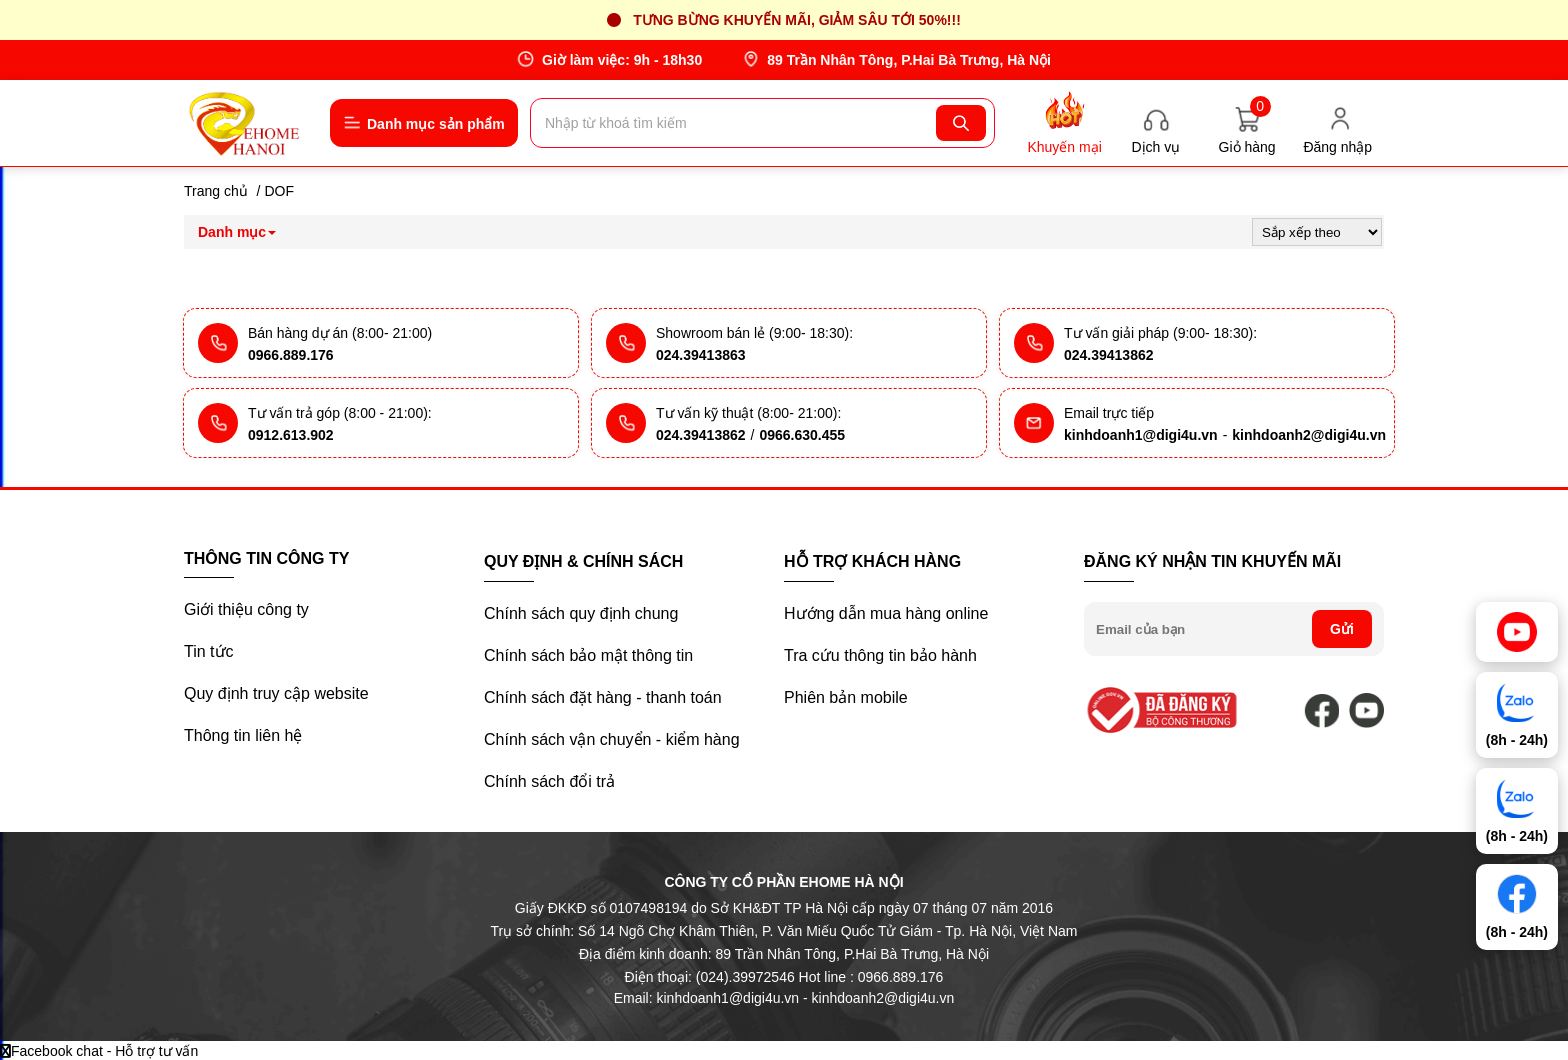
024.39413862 (1109, 355)
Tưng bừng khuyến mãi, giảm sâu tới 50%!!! (797, 20)
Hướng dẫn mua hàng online (886, 613)
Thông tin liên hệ (243, 735)
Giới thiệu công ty (246, 609)
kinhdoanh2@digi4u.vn (1309, 435)
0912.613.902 (291, 435)
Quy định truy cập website (276, 693)
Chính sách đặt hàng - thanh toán (603, 697)
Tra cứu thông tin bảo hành (880, 655)
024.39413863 (701, 355)
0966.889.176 (291, 355)
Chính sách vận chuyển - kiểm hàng (612, 739)
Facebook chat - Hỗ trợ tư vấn (99, 1051)
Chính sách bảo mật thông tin (588, 655)
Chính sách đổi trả (549, 781)
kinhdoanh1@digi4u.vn (1141, 435)
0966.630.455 (802, 435)
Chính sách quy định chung (581, 613)
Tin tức (209, 651)
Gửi (1342, 629)
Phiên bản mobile (846, 697)
